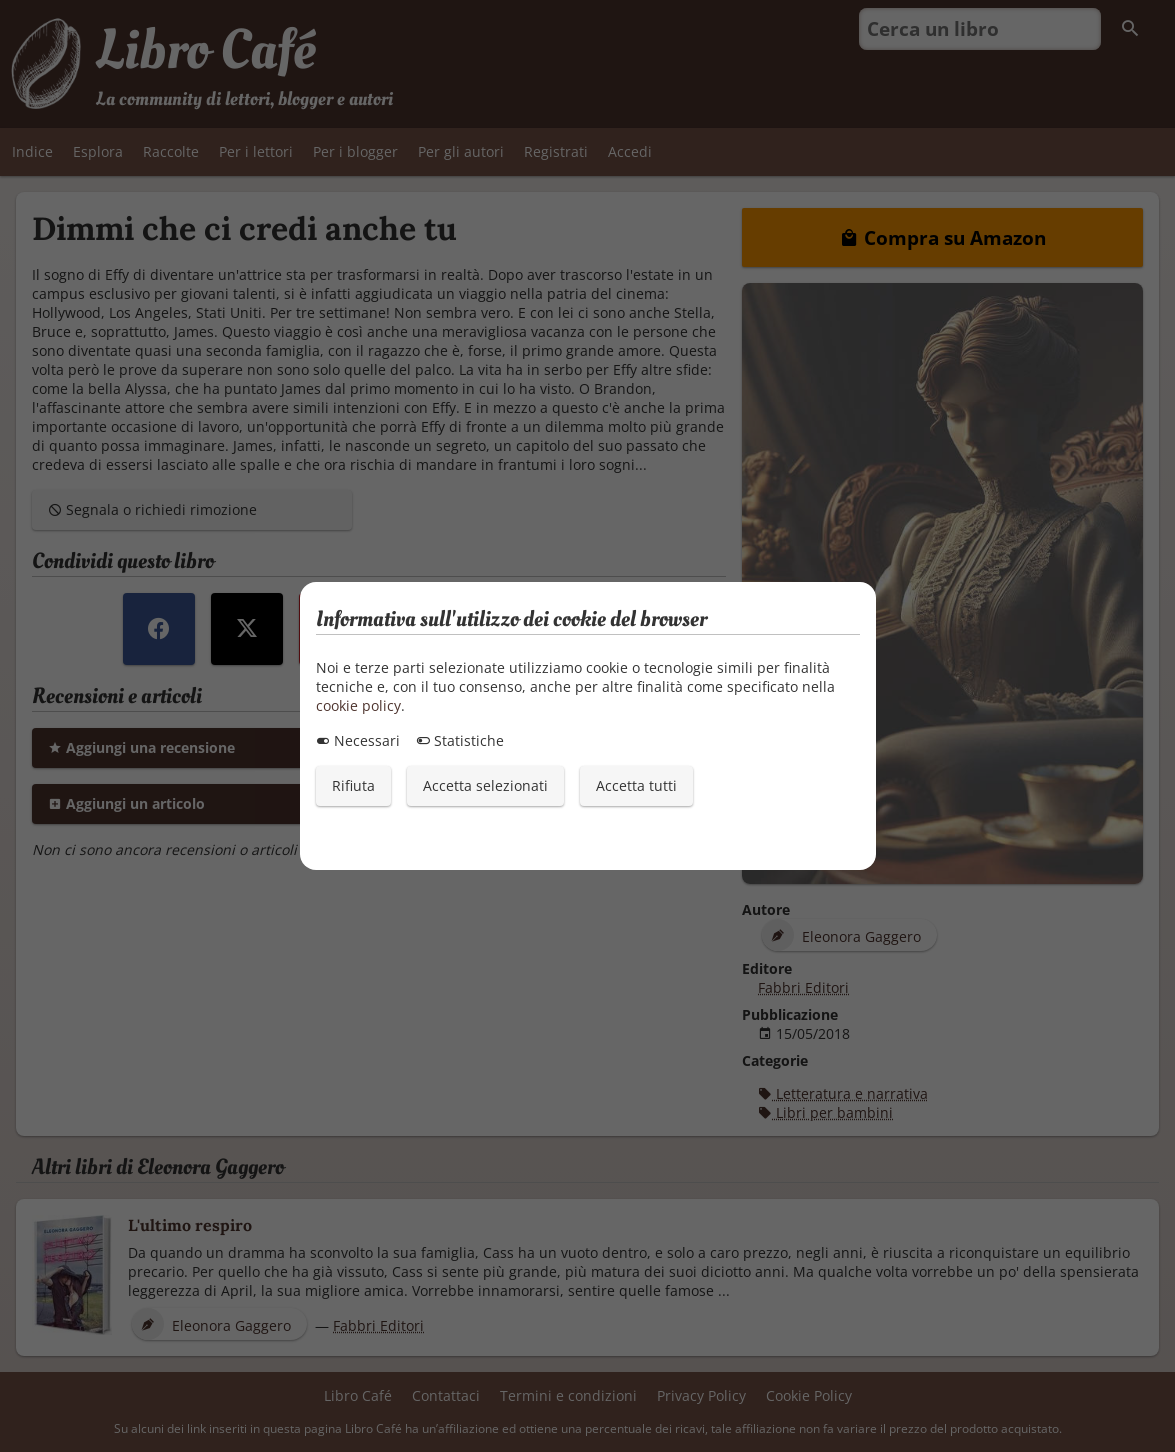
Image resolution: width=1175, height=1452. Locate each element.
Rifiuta (353, 785)
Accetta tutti (636, 785)
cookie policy (358, 705)
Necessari (358, 740)
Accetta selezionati (485, 785)
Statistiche (460, 740)
